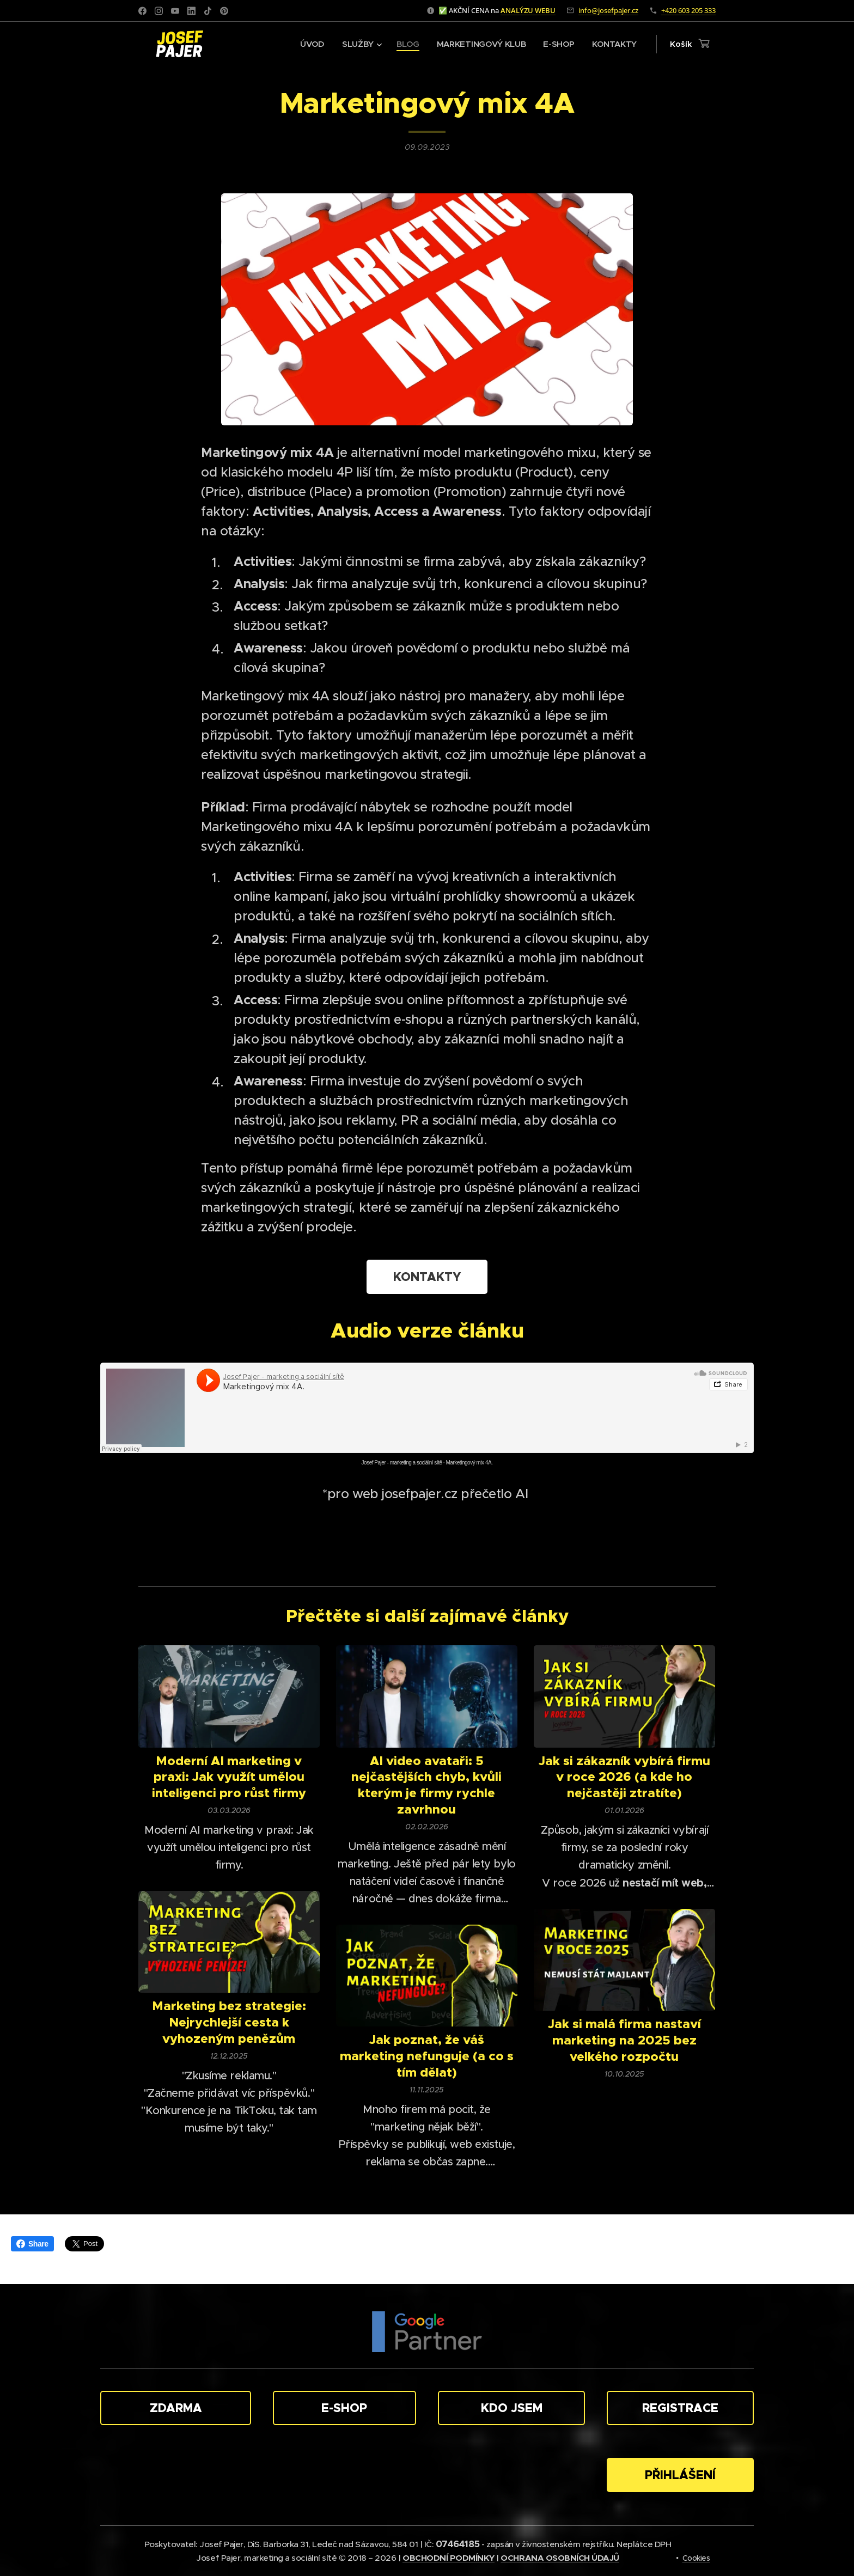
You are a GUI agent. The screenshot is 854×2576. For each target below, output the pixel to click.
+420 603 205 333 (688, 10)
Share (32, 2243)
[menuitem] (308, 44)
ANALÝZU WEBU (528, 10)
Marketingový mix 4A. (469, 1463)
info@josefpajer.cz (608, 10)
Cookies (696, 2558)
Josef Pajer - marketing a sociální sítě (402, 1463)
